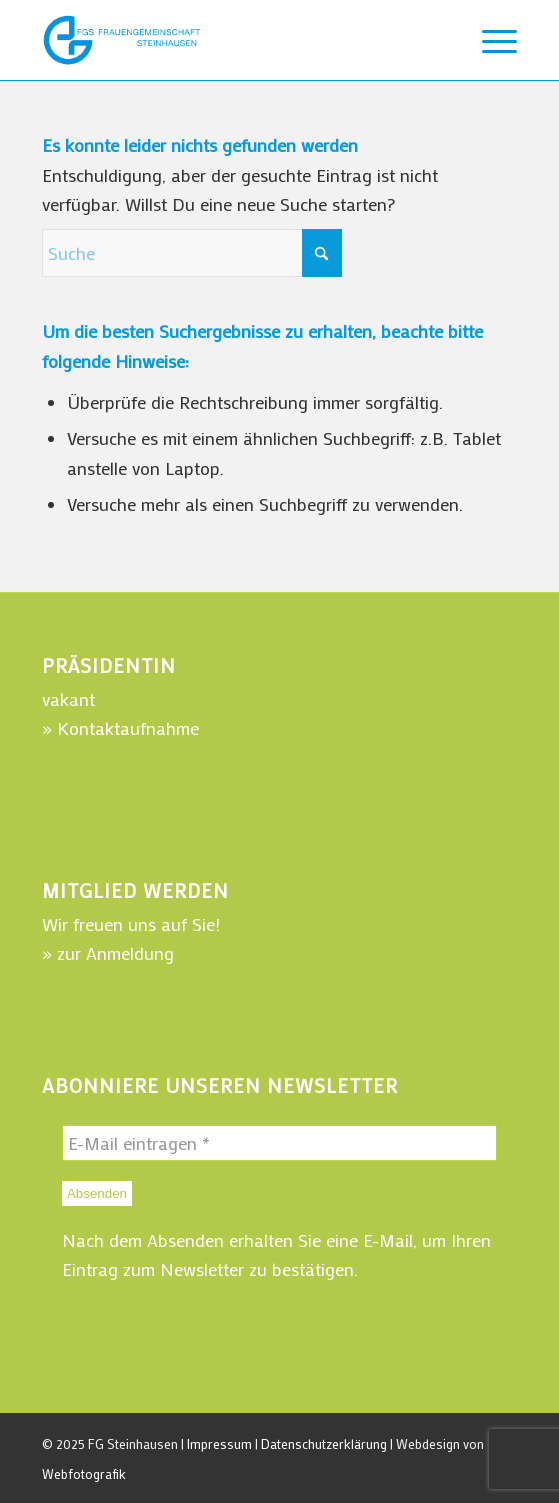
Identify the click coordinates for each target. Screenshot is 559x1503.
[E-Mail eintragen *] (279, 1143)
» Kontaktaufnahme (120, 728)
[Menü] (489, 40)
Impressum (219, 1443)
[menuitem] (489, 40)
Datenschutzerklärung (324, 1443)
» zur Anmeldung (108, 953)
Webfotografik (84, 1473)
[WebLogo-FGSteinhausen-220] (232, 40)
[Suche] (192, 253)
